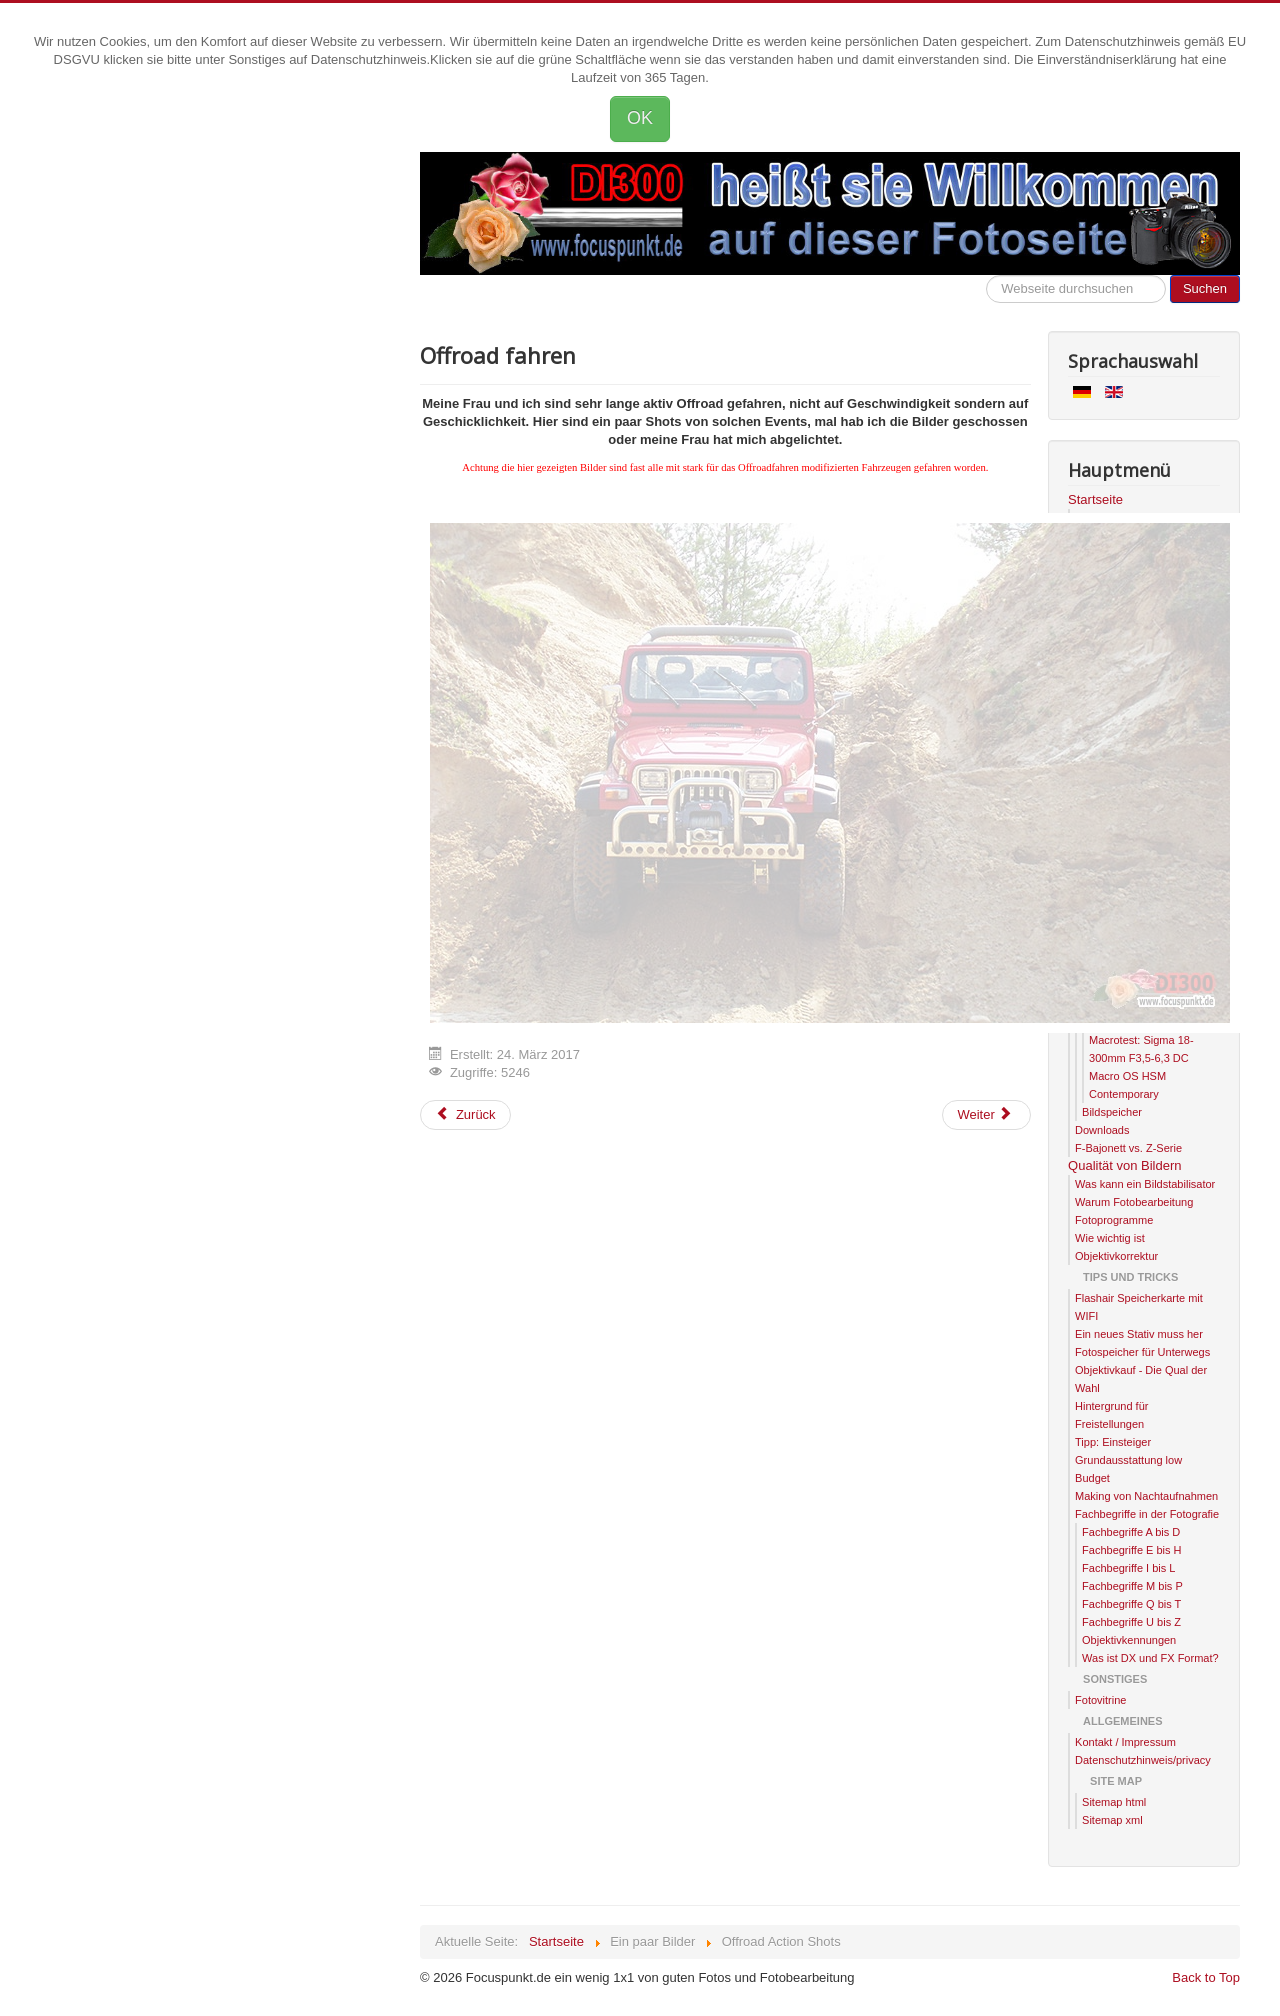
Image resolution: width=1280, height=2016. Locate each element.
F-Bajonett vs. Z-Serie (1128, 1148)
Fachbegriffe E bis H (1131, 1550)
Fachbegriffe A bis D (1131, 1532)
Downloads (1102, 1130)
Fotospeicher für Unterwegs (1142, 1352)
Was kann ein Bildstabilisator (1145, 1184)
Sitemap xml (1112, 1820)
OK (640, 118)
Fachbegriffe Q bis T (1131, 1604)
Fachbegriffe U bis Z (1131, 1622)
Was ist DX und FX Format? (1150, 1658)
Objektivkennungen (1129, 1640)
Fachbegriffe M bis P (1132, 1586)
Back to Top (1206, 1977)
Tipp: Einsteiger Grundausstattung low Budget (1128, 1460)
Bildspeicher (1112, 1112)
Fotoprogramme (1114, 1220)
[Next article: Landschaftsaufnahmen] (986, 1115)
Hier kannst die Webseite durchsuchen (986, 275)
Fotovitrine (1100, 1700)
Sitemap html (1114, 1802)
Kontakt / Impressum (1125, 1742)
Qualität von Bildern (1124, 1165)
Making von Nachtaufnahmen (1146, 1496)
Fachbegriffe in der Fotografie (1147, 1514)
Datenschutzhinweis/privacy (1143, 1760)
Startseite (1095, 499)
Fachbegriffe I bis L (1128, 1568)
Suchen (1205, 288)
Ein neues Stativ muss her (1139, 1334)
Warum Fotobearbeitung (1134, 1202)
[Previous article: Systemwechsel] (465, 1115)
